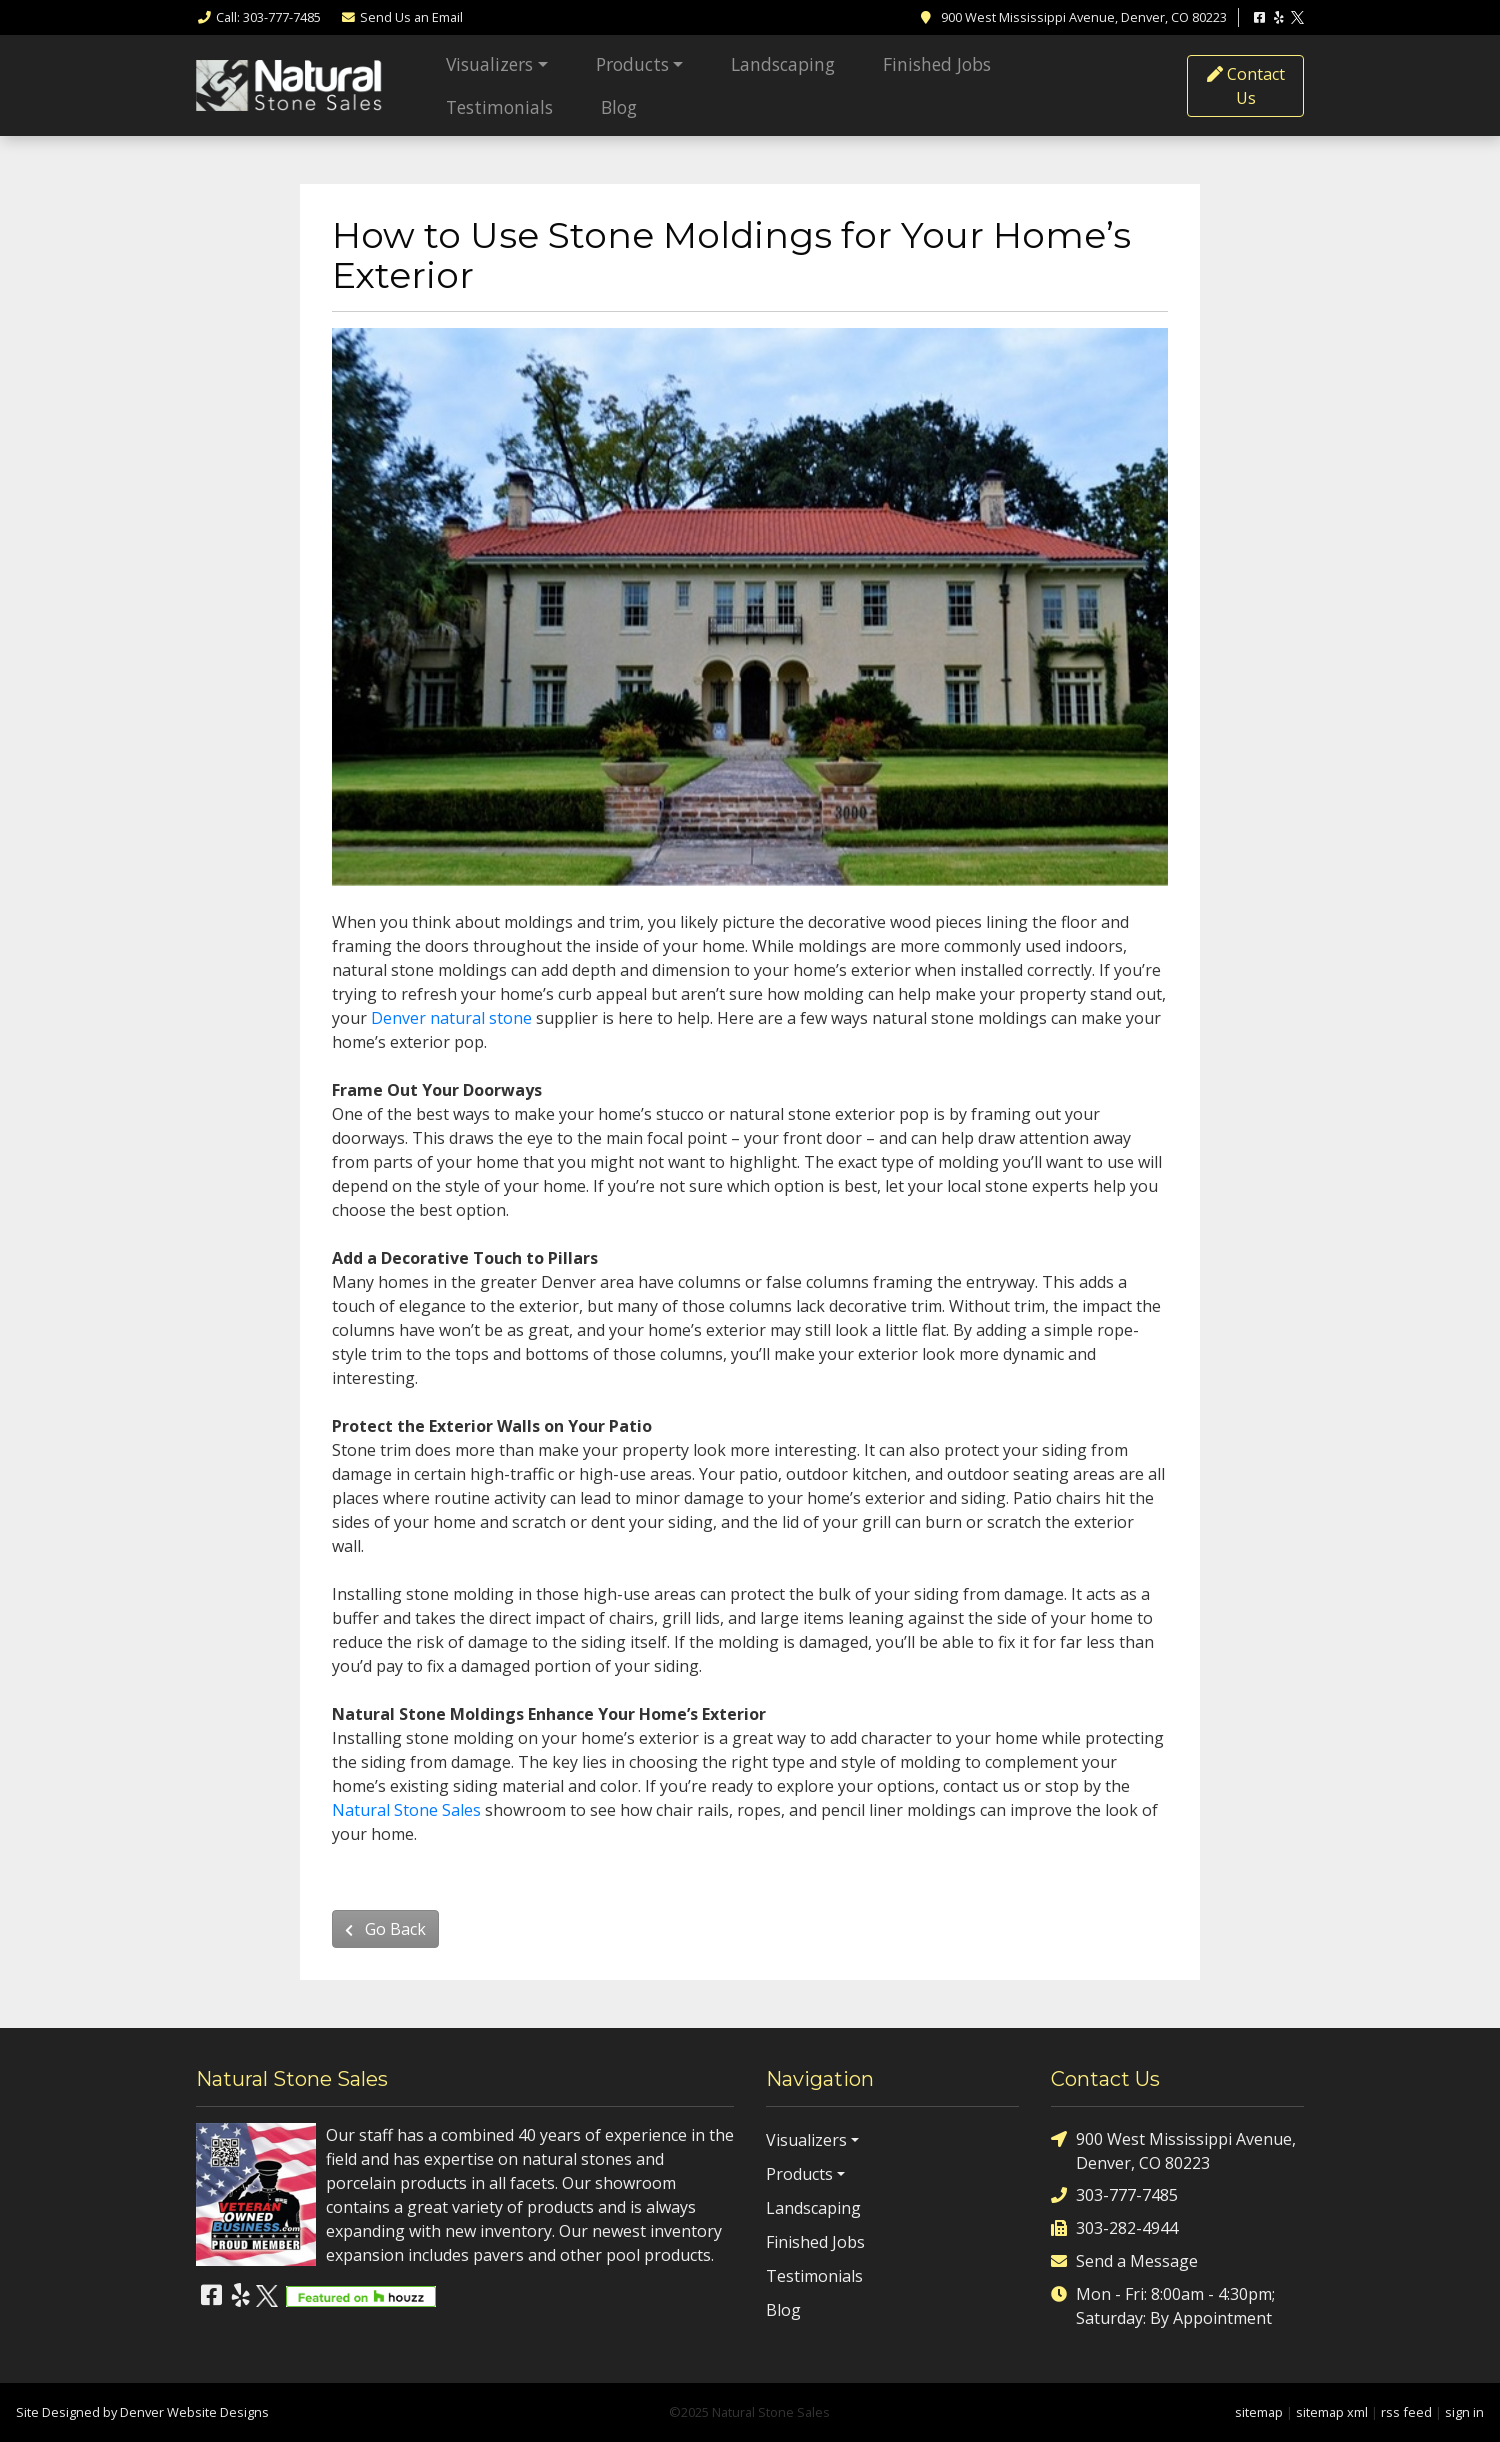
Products (632, 64)
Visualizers (489, 64)
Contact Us (1246, 86)
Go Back (385, 1929)
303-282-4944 (1114, 2228)
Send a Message (1124, 2261)
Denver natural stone (451, 1018)
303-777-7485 (1114, 2195)
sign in (1464, 2412)
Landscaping (783, 64)
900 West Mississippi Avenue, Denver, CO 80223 (1173, 2150)
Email (401, 17)
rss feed (1406, 2412)
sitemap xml (1332, 2412)
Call (258, 17)
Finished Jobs (937, 64)
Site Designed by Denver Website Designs (142, 2412)
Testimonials (499, 107)
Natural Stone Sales (406, 1810)
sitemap (1259, 2412)
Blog (619, 107)
